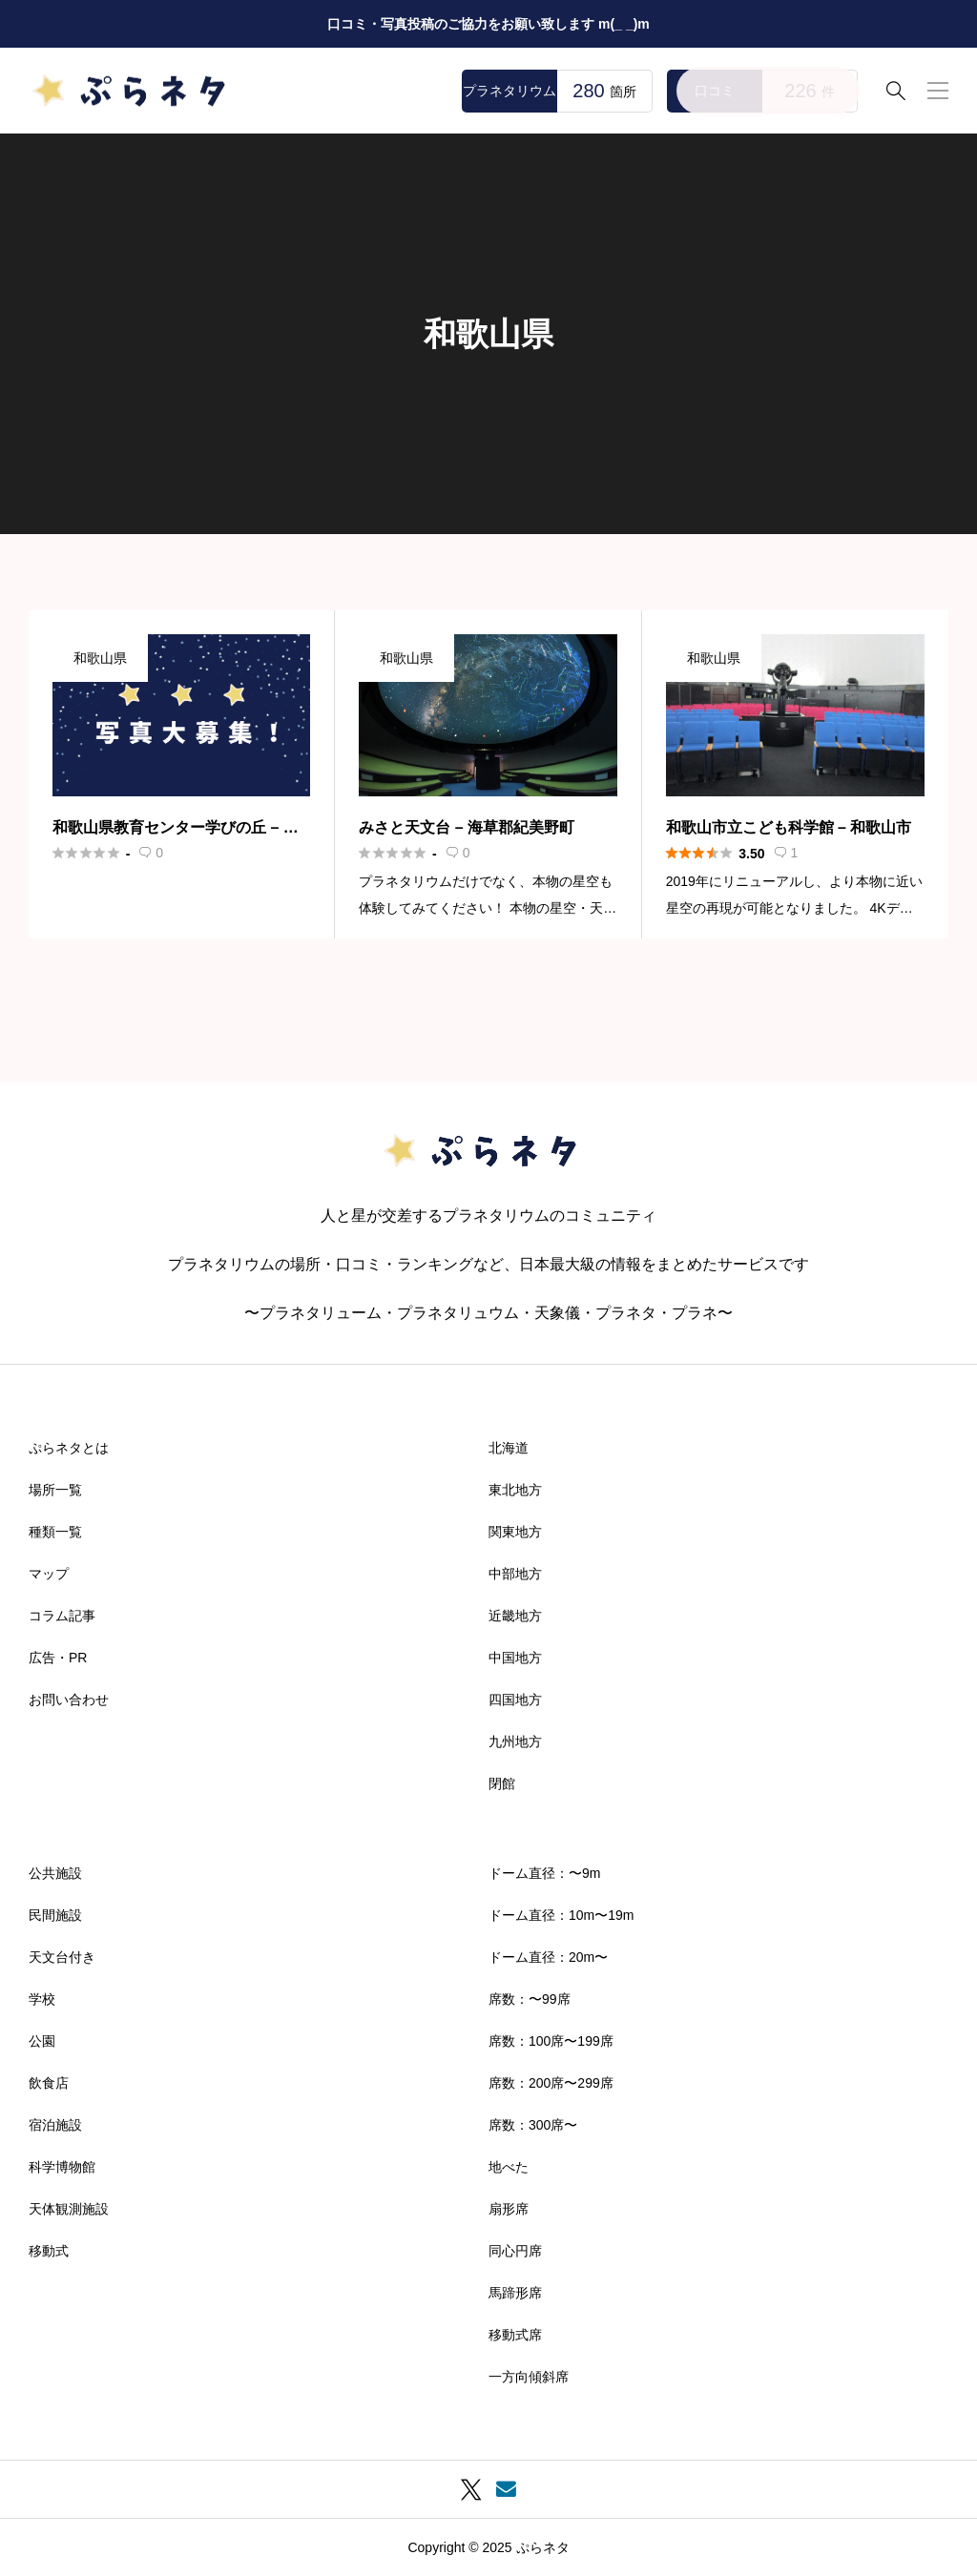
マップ (49, 1573)
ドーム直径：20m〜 (548, 1957)
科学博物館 (62, 2166)
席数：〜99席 (529, 1999)
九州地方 (515, 1741)
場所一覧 (55, 1489)
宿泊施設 (55, 2125)
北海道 (508, 1447)
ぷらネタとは (69, 1447)
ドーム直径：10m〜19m (561, 1915)
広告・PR (58, 1657)
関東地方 (515, 1531)
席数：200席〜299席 (550, 2083)
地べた (508, 2166)
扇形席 (508, 2208)
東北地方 (515, 1489)
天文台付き (62, 1957)
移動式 (49, 2250)
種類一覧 (55, 1531)
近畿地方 (515, 1615)
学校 (42, 1999)
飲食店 (49, 2083)
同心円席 (515, 2250)
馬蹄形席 (515, 2292)
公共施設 (55, 1873)
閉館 (501, 1783)
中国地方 (515, 1657)
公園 (42, 2041)
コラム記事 (62, 1615)
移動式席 (515, 2334)
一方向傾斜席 (528, 2376)
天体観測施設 (69, 2208)
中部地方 (515, 1573)
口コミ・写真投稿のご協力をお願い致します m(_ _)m (488, 23)
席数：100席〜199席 (550, 2041)
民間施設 (55, 1915)
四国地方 (515, 1699)
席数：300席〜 (532, 2125)
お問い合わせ (69, 1699)
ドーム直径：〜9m (544, 1873)
